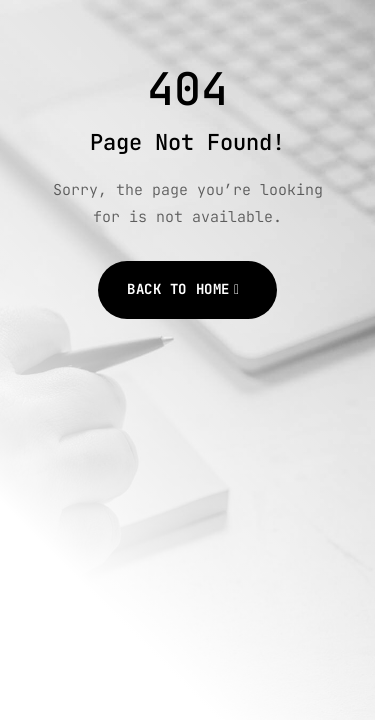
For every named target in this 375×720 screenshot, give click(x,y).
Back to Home (178, 289)
